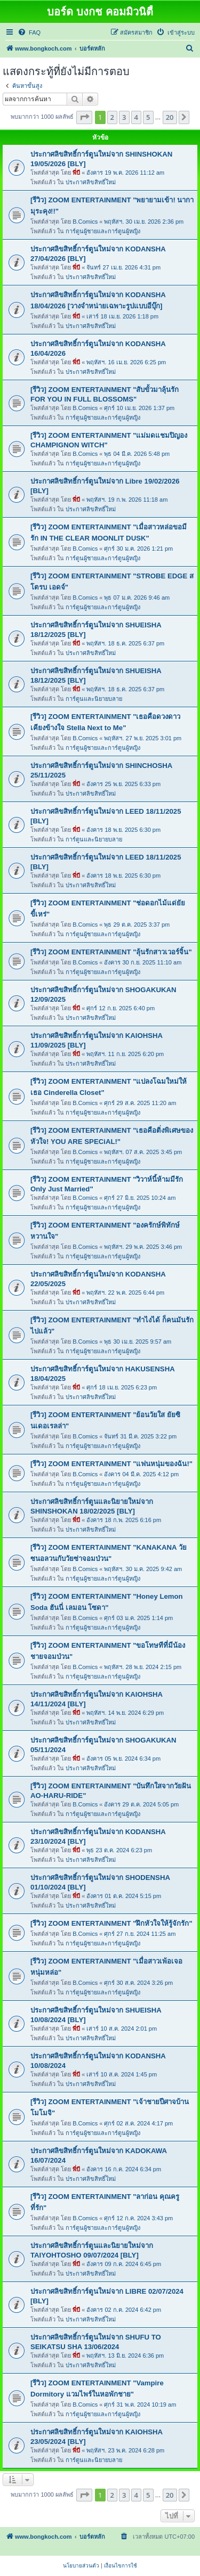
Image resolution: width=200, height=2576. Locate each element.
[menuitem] (29, 32)
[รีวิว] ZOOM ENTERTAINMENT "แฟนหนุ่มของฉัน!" (111, 1464)
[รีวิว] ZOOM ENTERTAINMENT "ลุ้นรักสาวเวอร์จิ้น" (111, 952)
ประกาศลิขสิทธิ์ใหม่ (91, 182)
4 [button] (136, 117)
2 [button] (112, 117)
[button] (84, 117)
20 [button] (170, 117)
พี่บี (76, 172)
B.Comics (85, 221)
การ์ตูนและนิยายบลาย (94, 699)
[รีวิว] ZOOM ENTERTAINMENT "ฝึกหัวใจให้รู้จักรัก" (111, 1923)
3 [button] (124, 117)
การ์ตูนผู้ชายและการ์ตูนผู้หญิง (103, 231)
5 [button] (148, 117)
